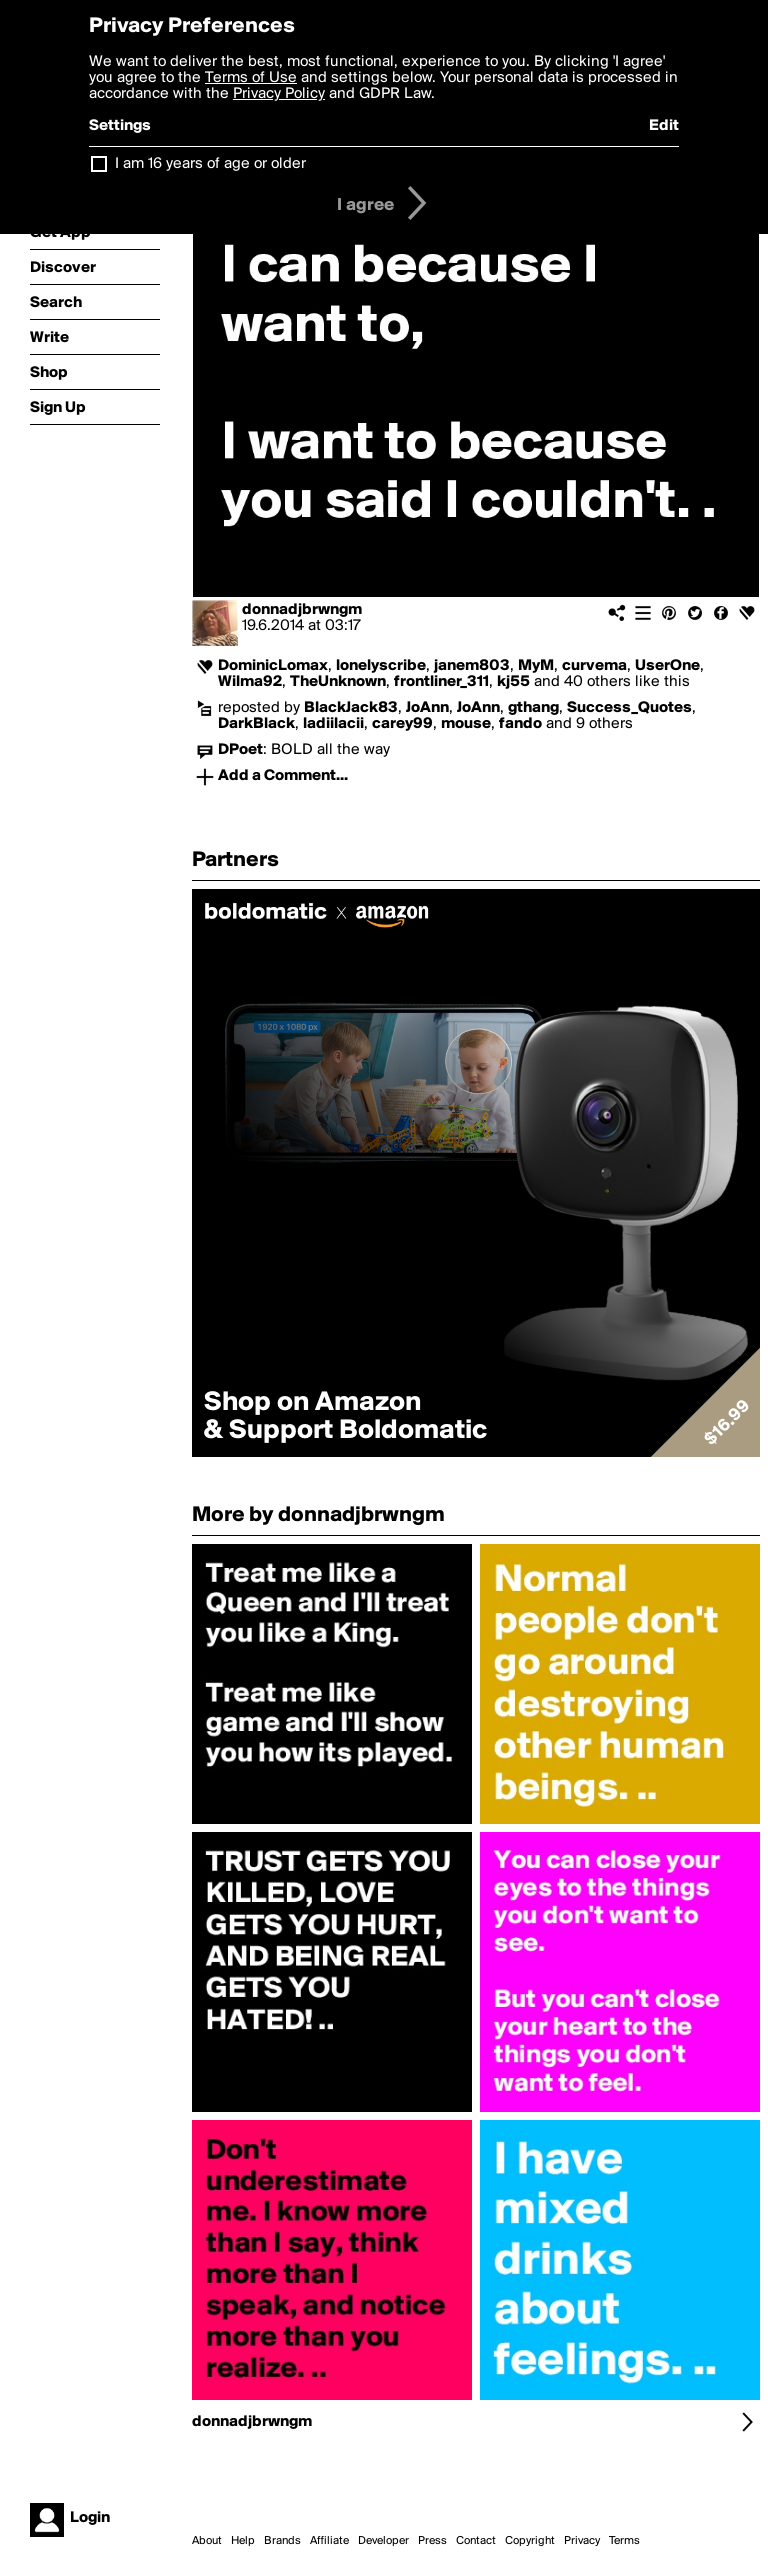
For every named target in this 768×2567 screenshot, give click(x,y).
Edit (664, 126)
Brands (282, 2541)
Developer (383, 2541)
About (207, 2541)
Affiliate (329, 2541)
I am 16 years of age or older (210, 164)
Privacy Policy (279, 94)
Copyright (530, 2541)
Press (432, 2541)
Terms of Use (251, 78)
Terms (624, 2541)
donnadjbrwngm (302, 610)
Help (243, 2541)
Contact (476, 2541)
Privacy (582, 2541)
